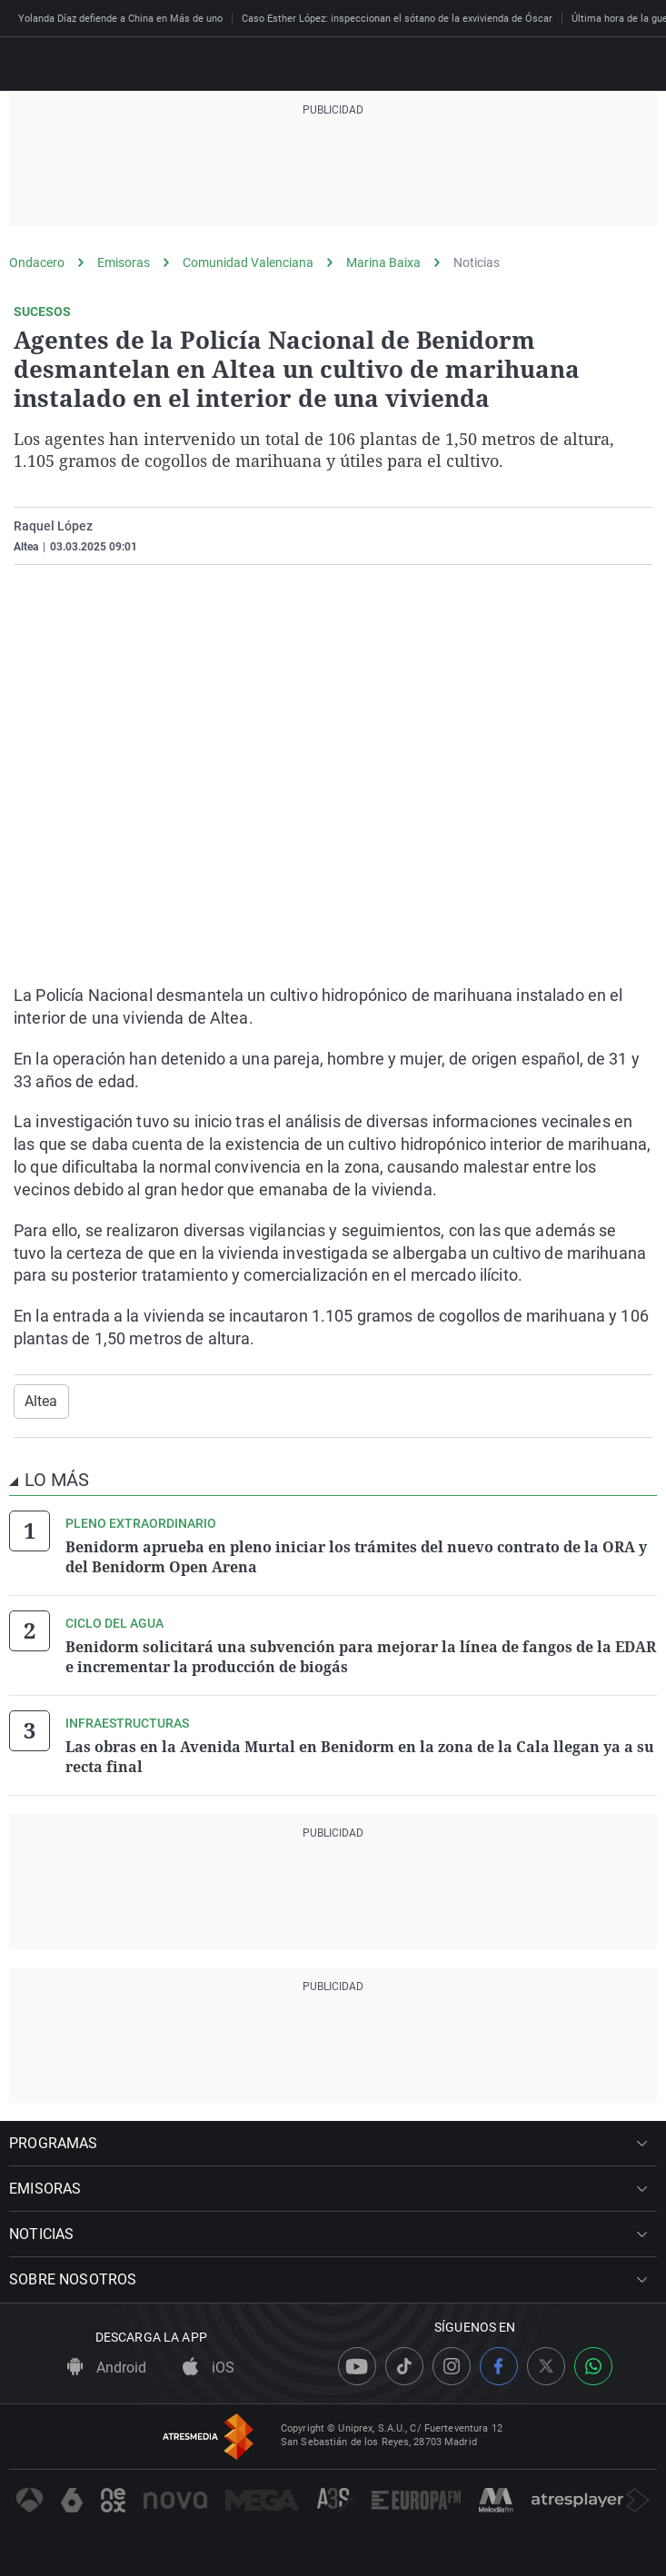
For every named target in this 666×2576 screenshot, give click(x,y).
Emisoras (123, 262)
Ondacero (37, 262)
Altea (41, 1401)
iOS (208, 2367)
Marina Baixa (383, 262)
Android (106, 2367)
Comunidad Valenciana (248, 262)
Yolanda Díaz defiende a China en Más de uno (120, 19)
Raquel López (53, 526)
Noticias (476, 262)
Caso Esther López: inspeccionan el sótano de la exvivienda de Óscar (397, 19)
